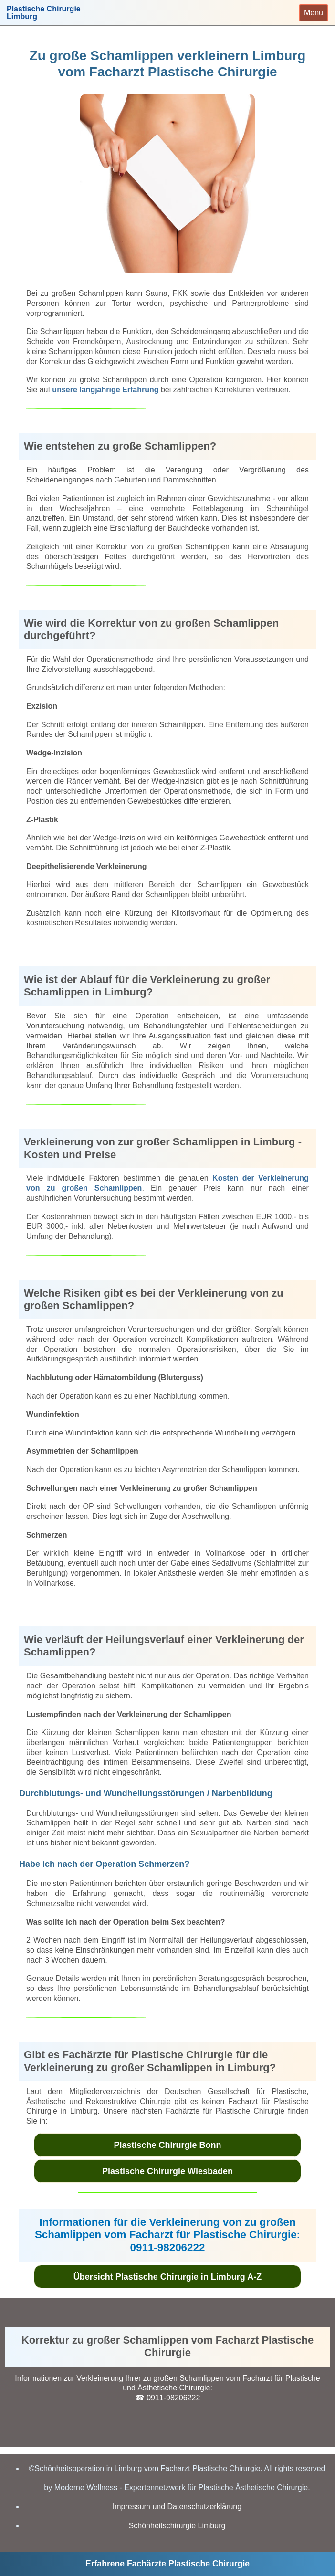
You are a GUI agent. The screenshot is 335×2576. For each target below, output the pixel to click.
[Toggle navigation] (313, 12)
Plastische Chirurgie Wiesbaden (167, 2171)
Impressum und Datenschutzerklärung (177, 2507)
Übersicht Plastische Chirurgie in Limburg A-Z (167, 2277)
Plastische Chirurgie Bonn (167, 2145)
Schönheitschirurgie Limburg (177, 2526)
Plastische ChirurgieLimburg (44, 13)
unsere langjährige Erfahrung (105, 390)
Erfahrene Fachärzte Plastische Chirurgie (167, 2563)
